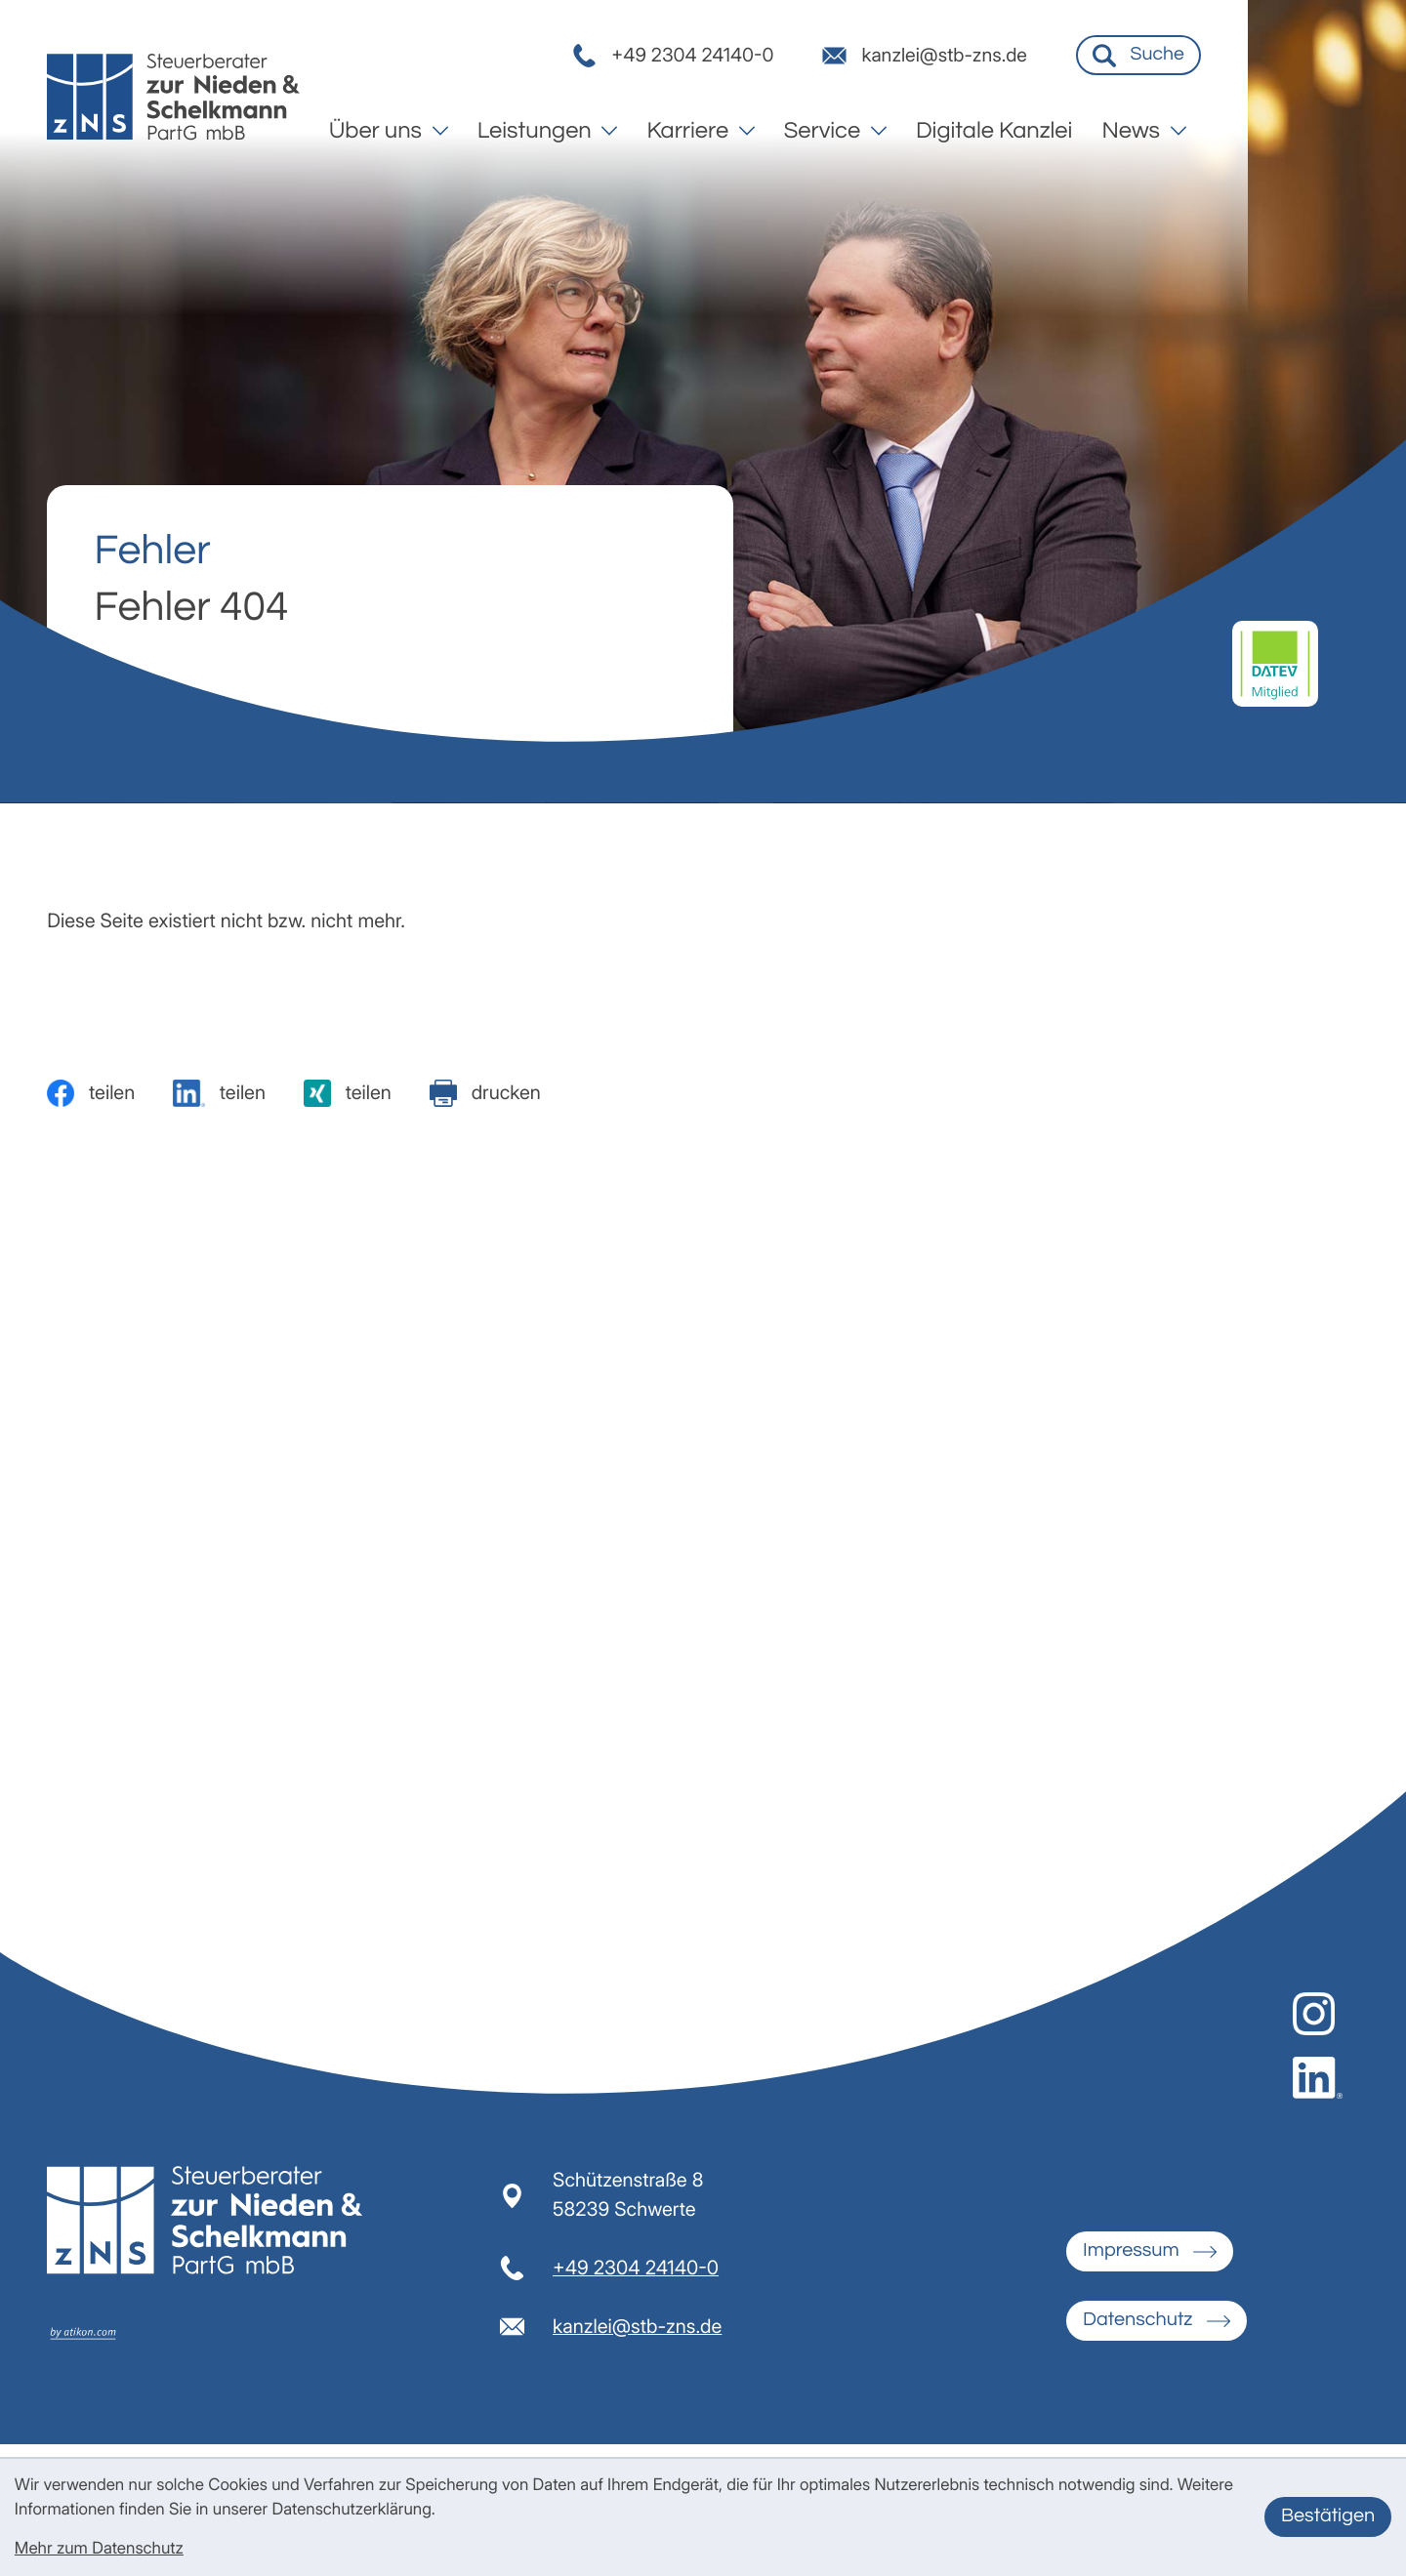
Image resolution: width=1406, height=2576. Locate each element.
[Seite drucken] (485, 1093)
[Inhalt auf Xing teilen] (348, 1093)
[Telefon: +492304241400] (636, 2279)
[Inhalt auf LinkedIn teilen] (219, 1093)
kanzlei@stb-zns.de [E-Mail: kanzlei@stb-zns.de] (637, 2337)
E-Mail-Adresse (737, 1574)
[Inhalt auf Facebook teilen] (91, 1093)
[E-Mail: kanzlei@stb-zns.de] (1080, 59)
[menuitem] (547, 135)
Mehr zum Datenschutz (99, 2548)
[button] (825, 59)
